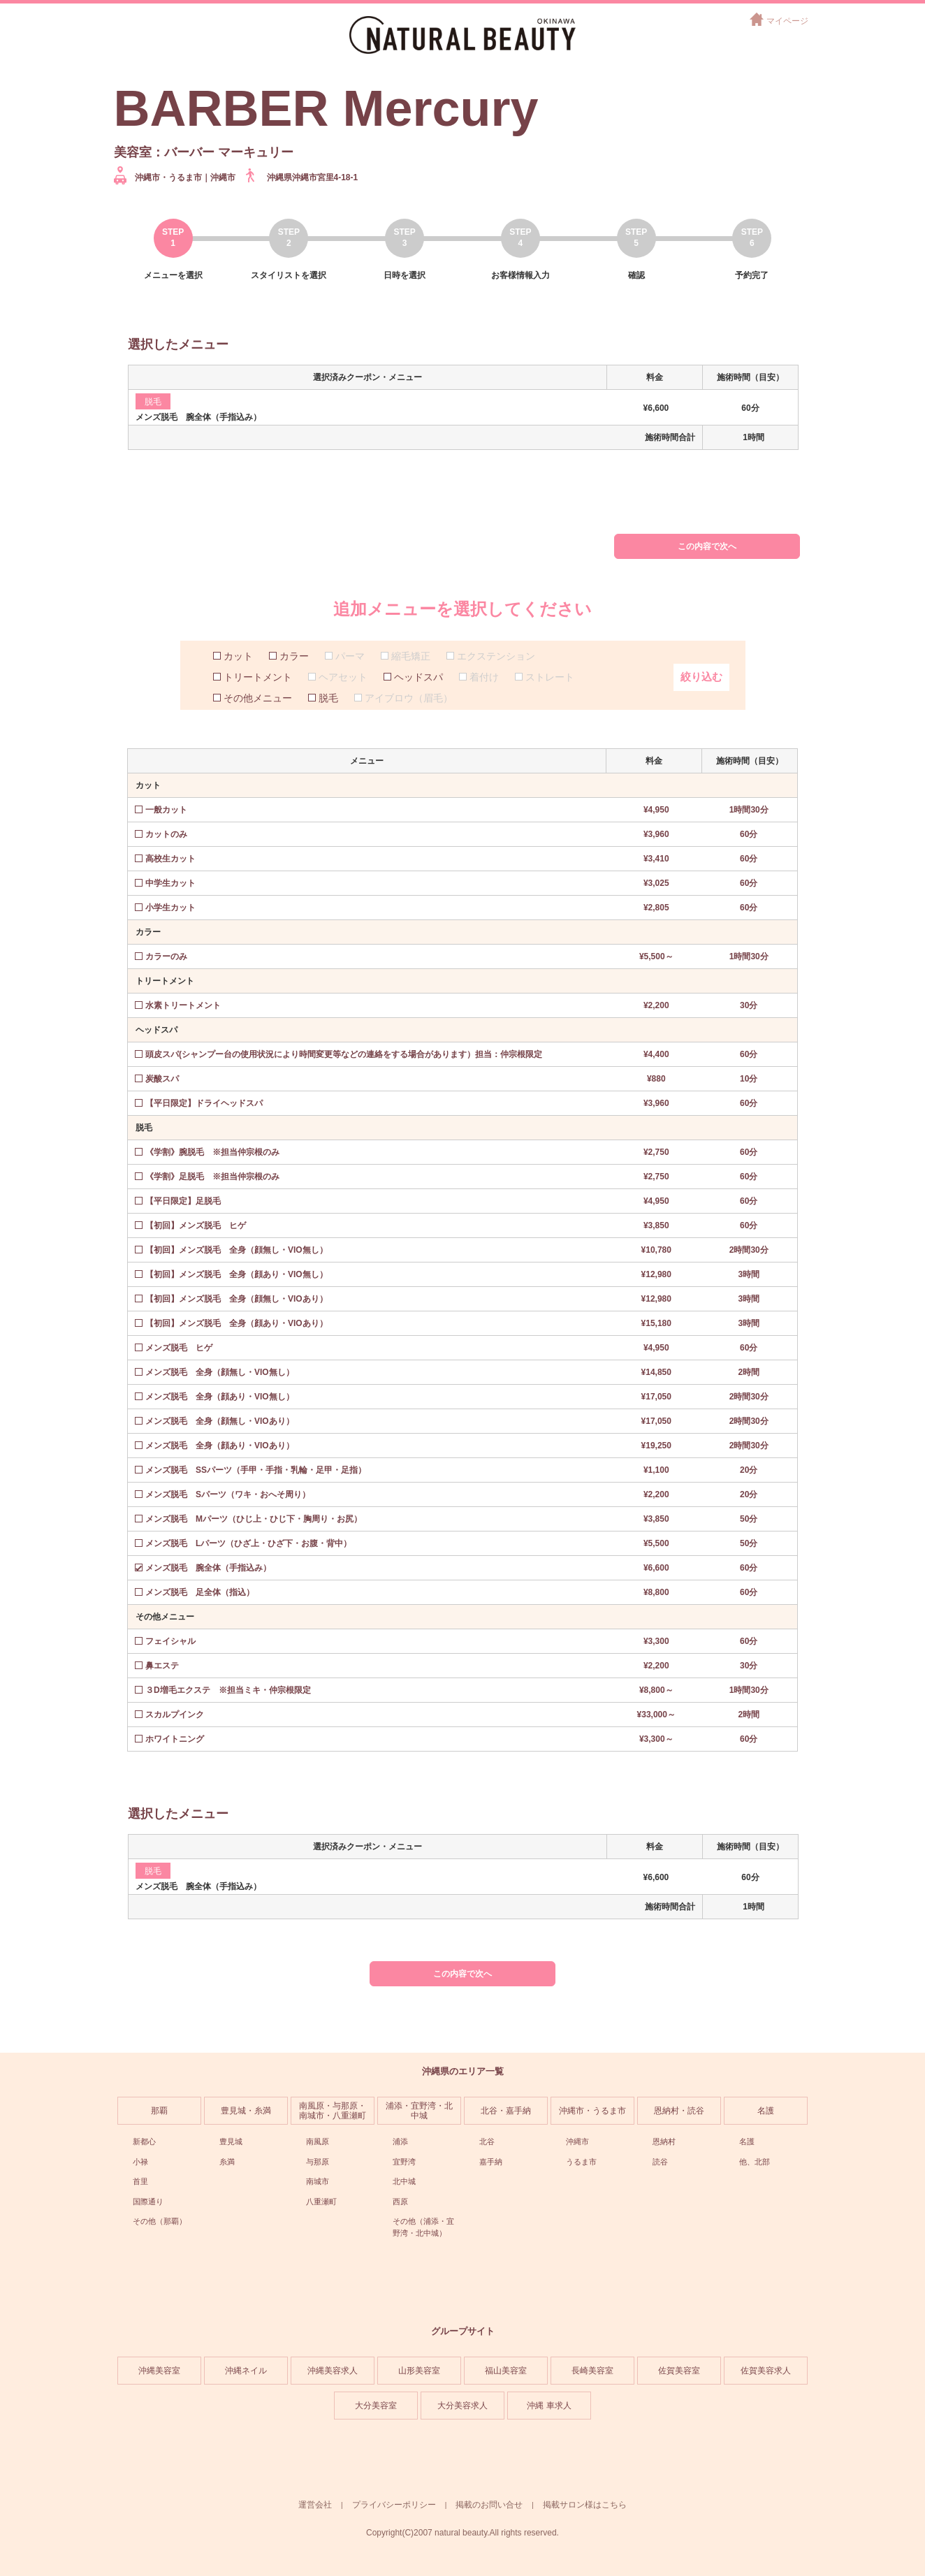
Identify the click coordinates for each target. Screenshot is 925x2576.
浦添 (400, 2141)
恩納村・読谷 (679, 2111)
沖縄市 (577, 2141)
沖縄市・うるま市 (592, 2111)
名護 (765, 2111)
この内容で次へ (707, 546)
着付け (484, 677)
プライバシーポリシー (394, 2505)
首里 (140, 2181)
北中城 (404, 2181)
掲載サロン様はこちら (585, 2505)
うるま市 (581, 2161)
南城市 (317, 2181)
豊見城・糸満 (246, 2111)
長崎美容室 (592, 2370)
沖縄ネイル (246, 2370)
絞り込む (701, 677)
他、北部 (754, 2161)
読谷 (660, 2161)
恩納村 (664, 2141)
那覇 (159, 2111)
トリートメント (258, 677)
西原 (400, 2201)
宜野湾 (404, 2161)
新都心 (144, 2141)
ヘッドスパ (418, 677)
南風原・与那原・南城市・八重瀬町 (332, 2110)
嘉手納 (490, 2161)
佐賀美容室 (679, 2370)
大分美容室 (376, 2405)
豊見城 (230, 2141)
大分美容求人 (462, 2405)
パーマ (350, 656)
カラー (294, 656)
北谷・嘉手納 (506, 2111)
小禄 (140, 2161)
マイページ (787, 21)
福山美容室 (506, 2370)
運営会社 (315, 2505)
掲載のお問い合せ (489, 2505)
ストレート (549, 677)
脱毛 (328, 698)
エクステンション (496, 656)
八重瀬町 (321, 2201)
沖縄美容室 (159, 2370)
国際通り (148, 2201)
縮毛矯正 (410, 656)
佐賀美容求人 (766, 2370)
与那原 (317, 2161)
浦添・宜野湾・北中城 (419, 2110)
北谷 (487, 2141)
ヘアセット (343, 677)
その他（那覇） (160, 2221)
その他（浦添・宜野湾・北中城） (423, 2227)
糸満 (227, 2161)
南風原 (317, 2141)
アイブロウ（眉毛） (409, 698)
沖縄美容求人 (332, 2370)
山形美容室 (419, 2370)
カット (238, 656)
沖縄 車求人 (549, 2405)
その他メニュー (258, 698)
